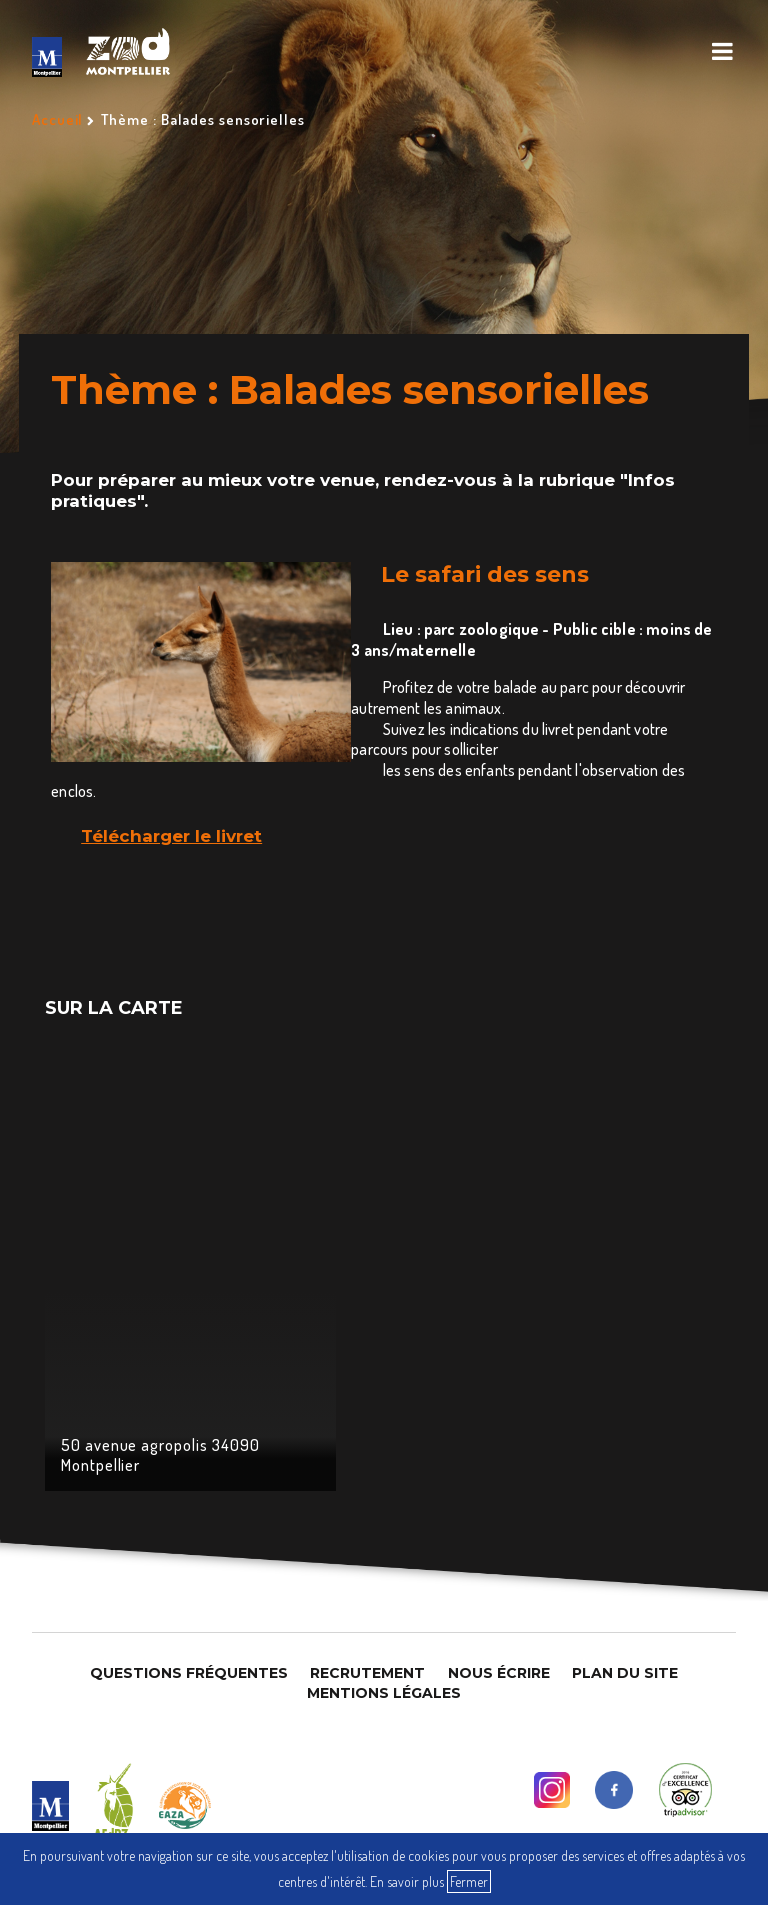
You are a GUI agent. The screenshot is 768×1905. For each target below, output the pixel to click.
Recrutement (367, 1673)
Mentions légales (384, 1693)
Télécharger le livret (171, 836)
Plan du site (625, 1673)
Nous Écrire (499, 1673)
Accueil (57, 119)
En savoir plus (407, 1881)
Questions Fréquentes (189, 1673)
